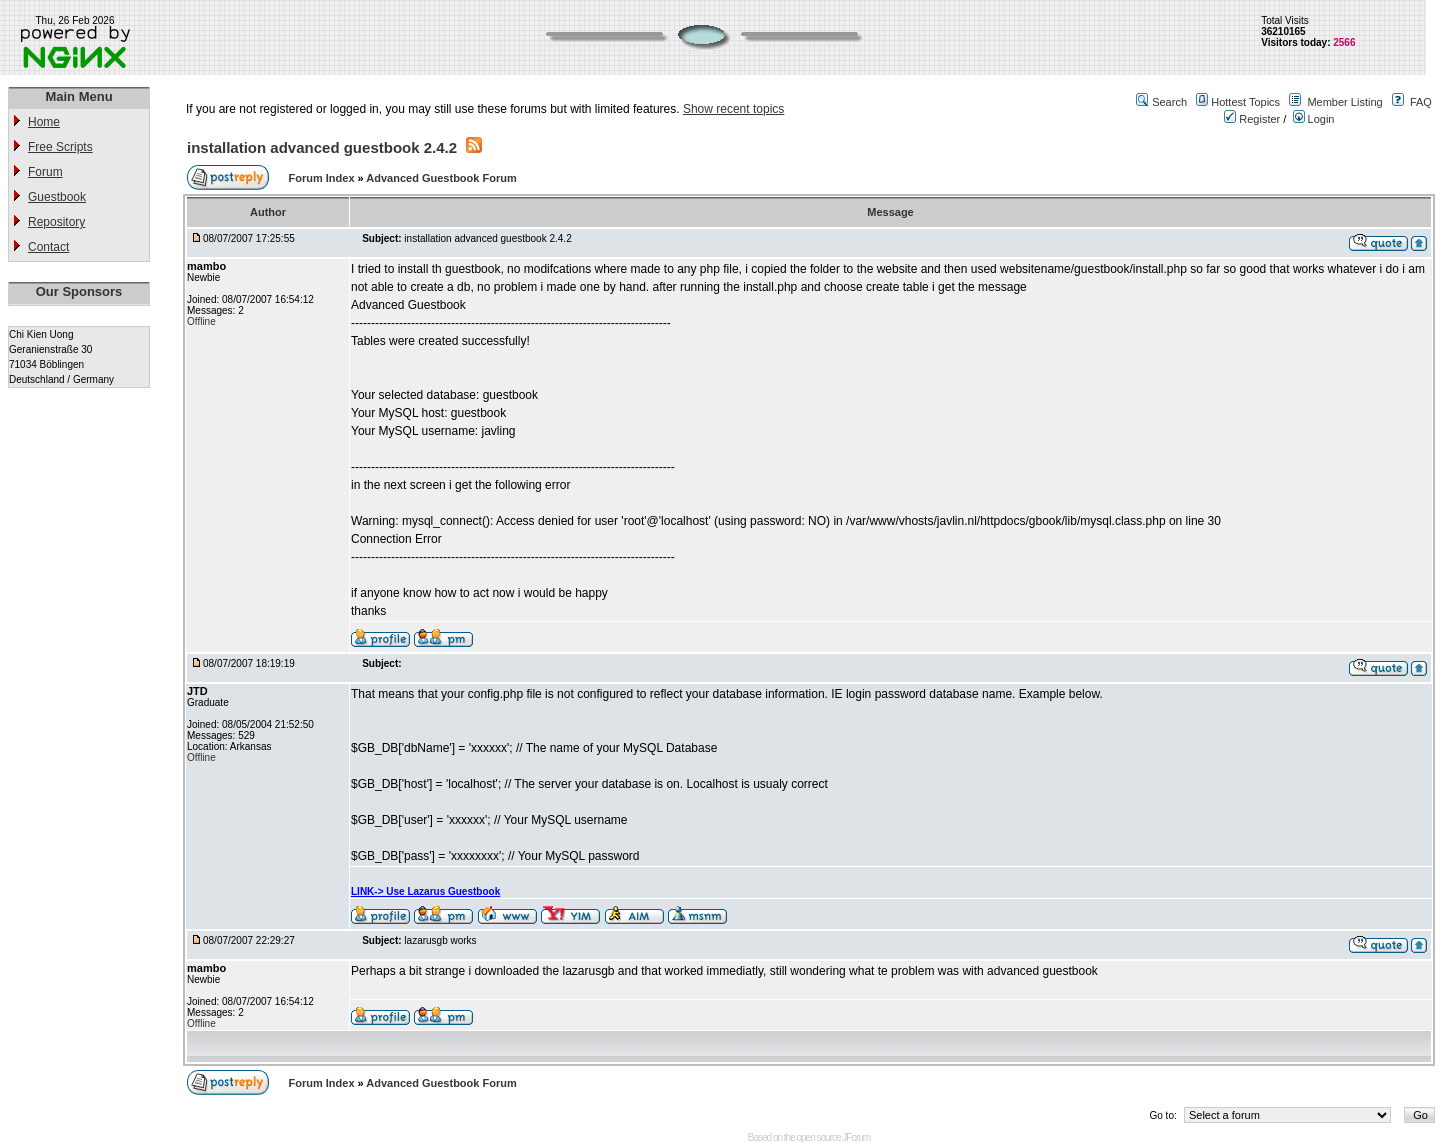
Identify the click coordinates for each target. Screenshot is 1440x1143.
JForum (856, 1137)
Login (1314, 119)
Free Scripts (60, 147)
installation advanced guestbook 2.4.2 (322, 147)
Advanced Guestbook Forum (441, 178)
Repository (56, 222)
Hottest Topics (1245, 102)
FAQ (1421, 102)
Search (1169, 102)
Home (44, 122)
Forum (45, 172)
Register (1252, 119)
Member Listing (1344, 102)
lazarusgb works (440, 940)
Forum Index (323, 178)
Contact (48, 247)
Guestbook (57, 197)
